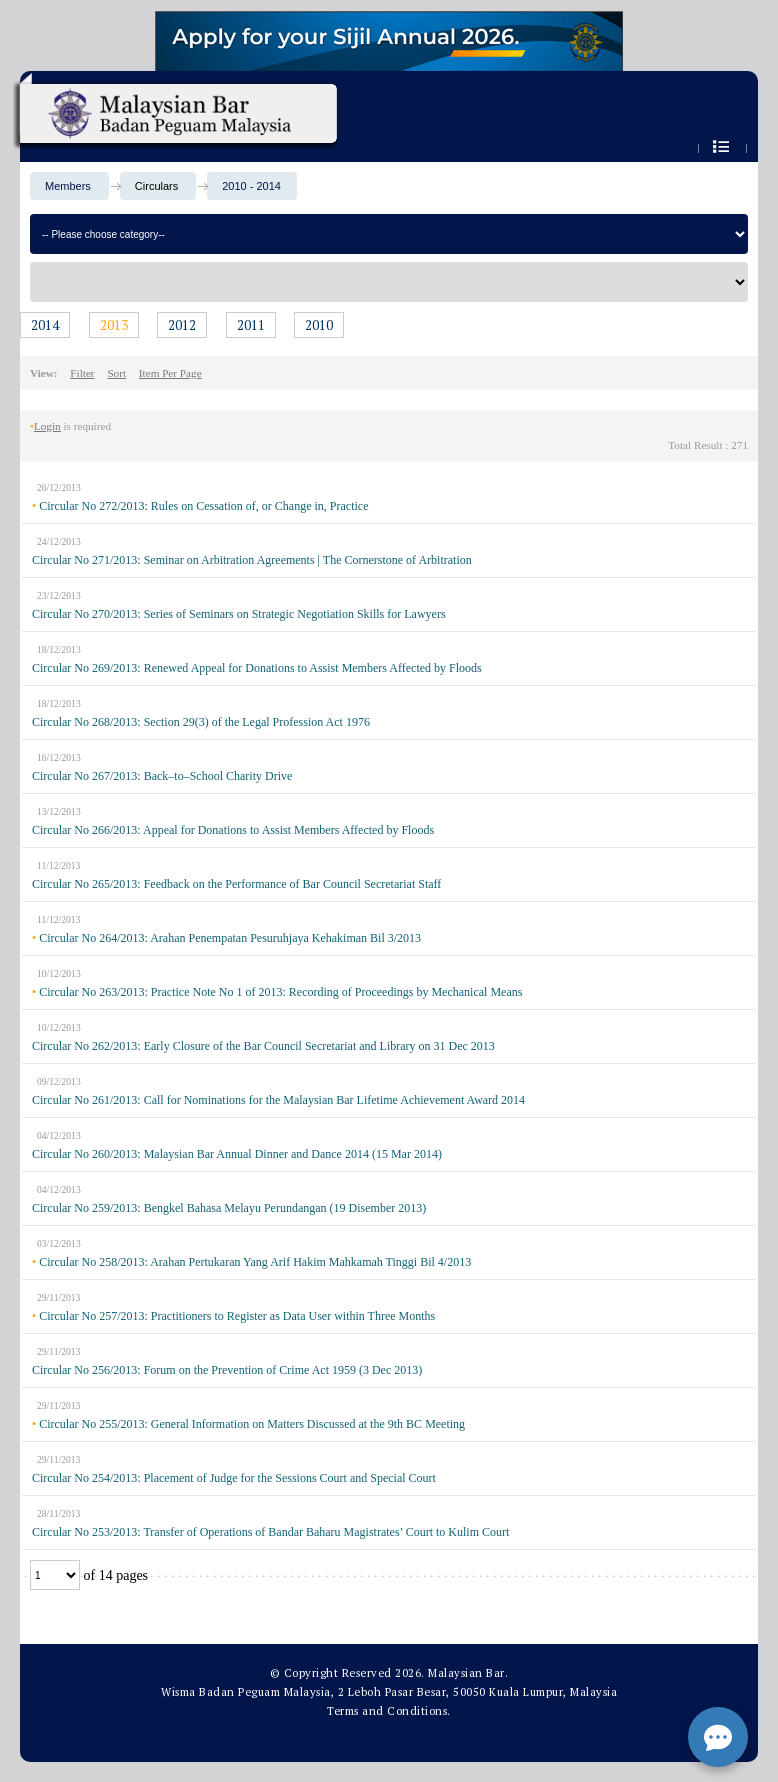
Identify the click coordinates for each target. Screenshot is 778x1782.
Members (68, 186)
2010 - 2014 (251, 186)
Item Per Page (170, 373)
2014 (45, 325)
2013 (114, 325)
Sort (116, 373)
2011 (251, 325)
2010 (319, 325)
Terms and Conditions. (389, 1711)
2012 (182, 325)
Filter (82, 373)
